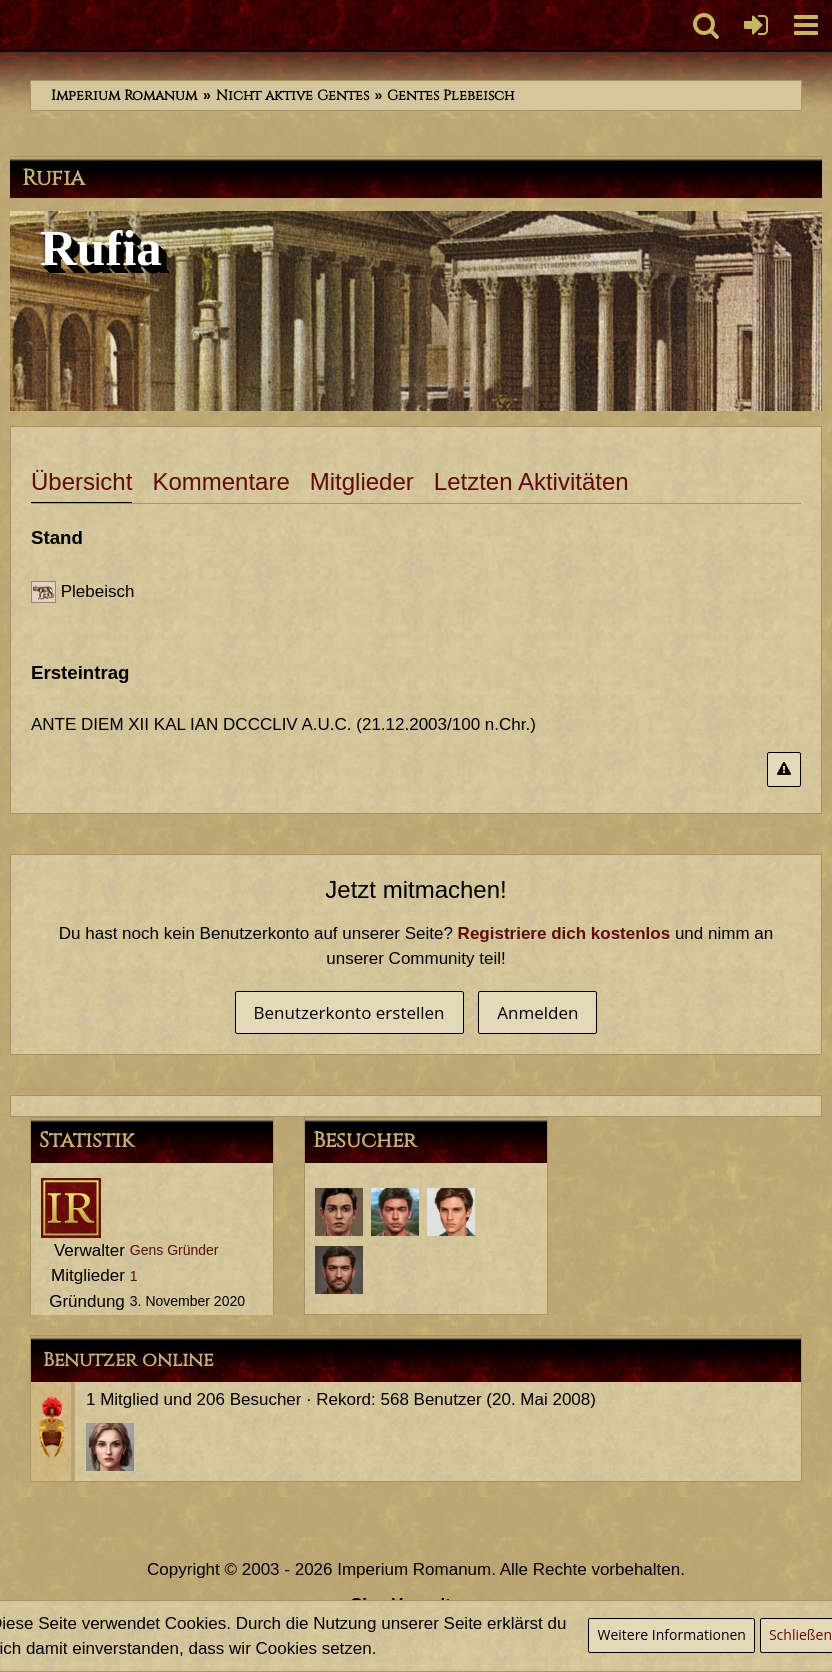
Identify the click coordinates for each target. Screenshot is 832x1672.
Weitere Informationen (671, 1634)
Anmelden (537, 1012)
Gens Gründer (174, 1250)
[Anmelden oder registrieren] (756, 25)
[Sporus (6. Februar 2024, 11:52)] (339, 1212)
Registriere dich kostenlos (564, 933)
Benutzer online (128, 1360)
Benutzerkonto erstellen (349, 1012)
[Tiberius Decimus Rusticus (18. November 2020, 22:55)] (339, 1270)
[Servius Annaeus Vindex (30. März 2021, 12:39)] (451, 1212)
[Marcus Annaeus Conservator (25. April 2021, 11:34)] (395, 1212)
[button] (806, 25)
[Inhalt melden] (784, 769)
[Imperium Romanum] (10, 25)
